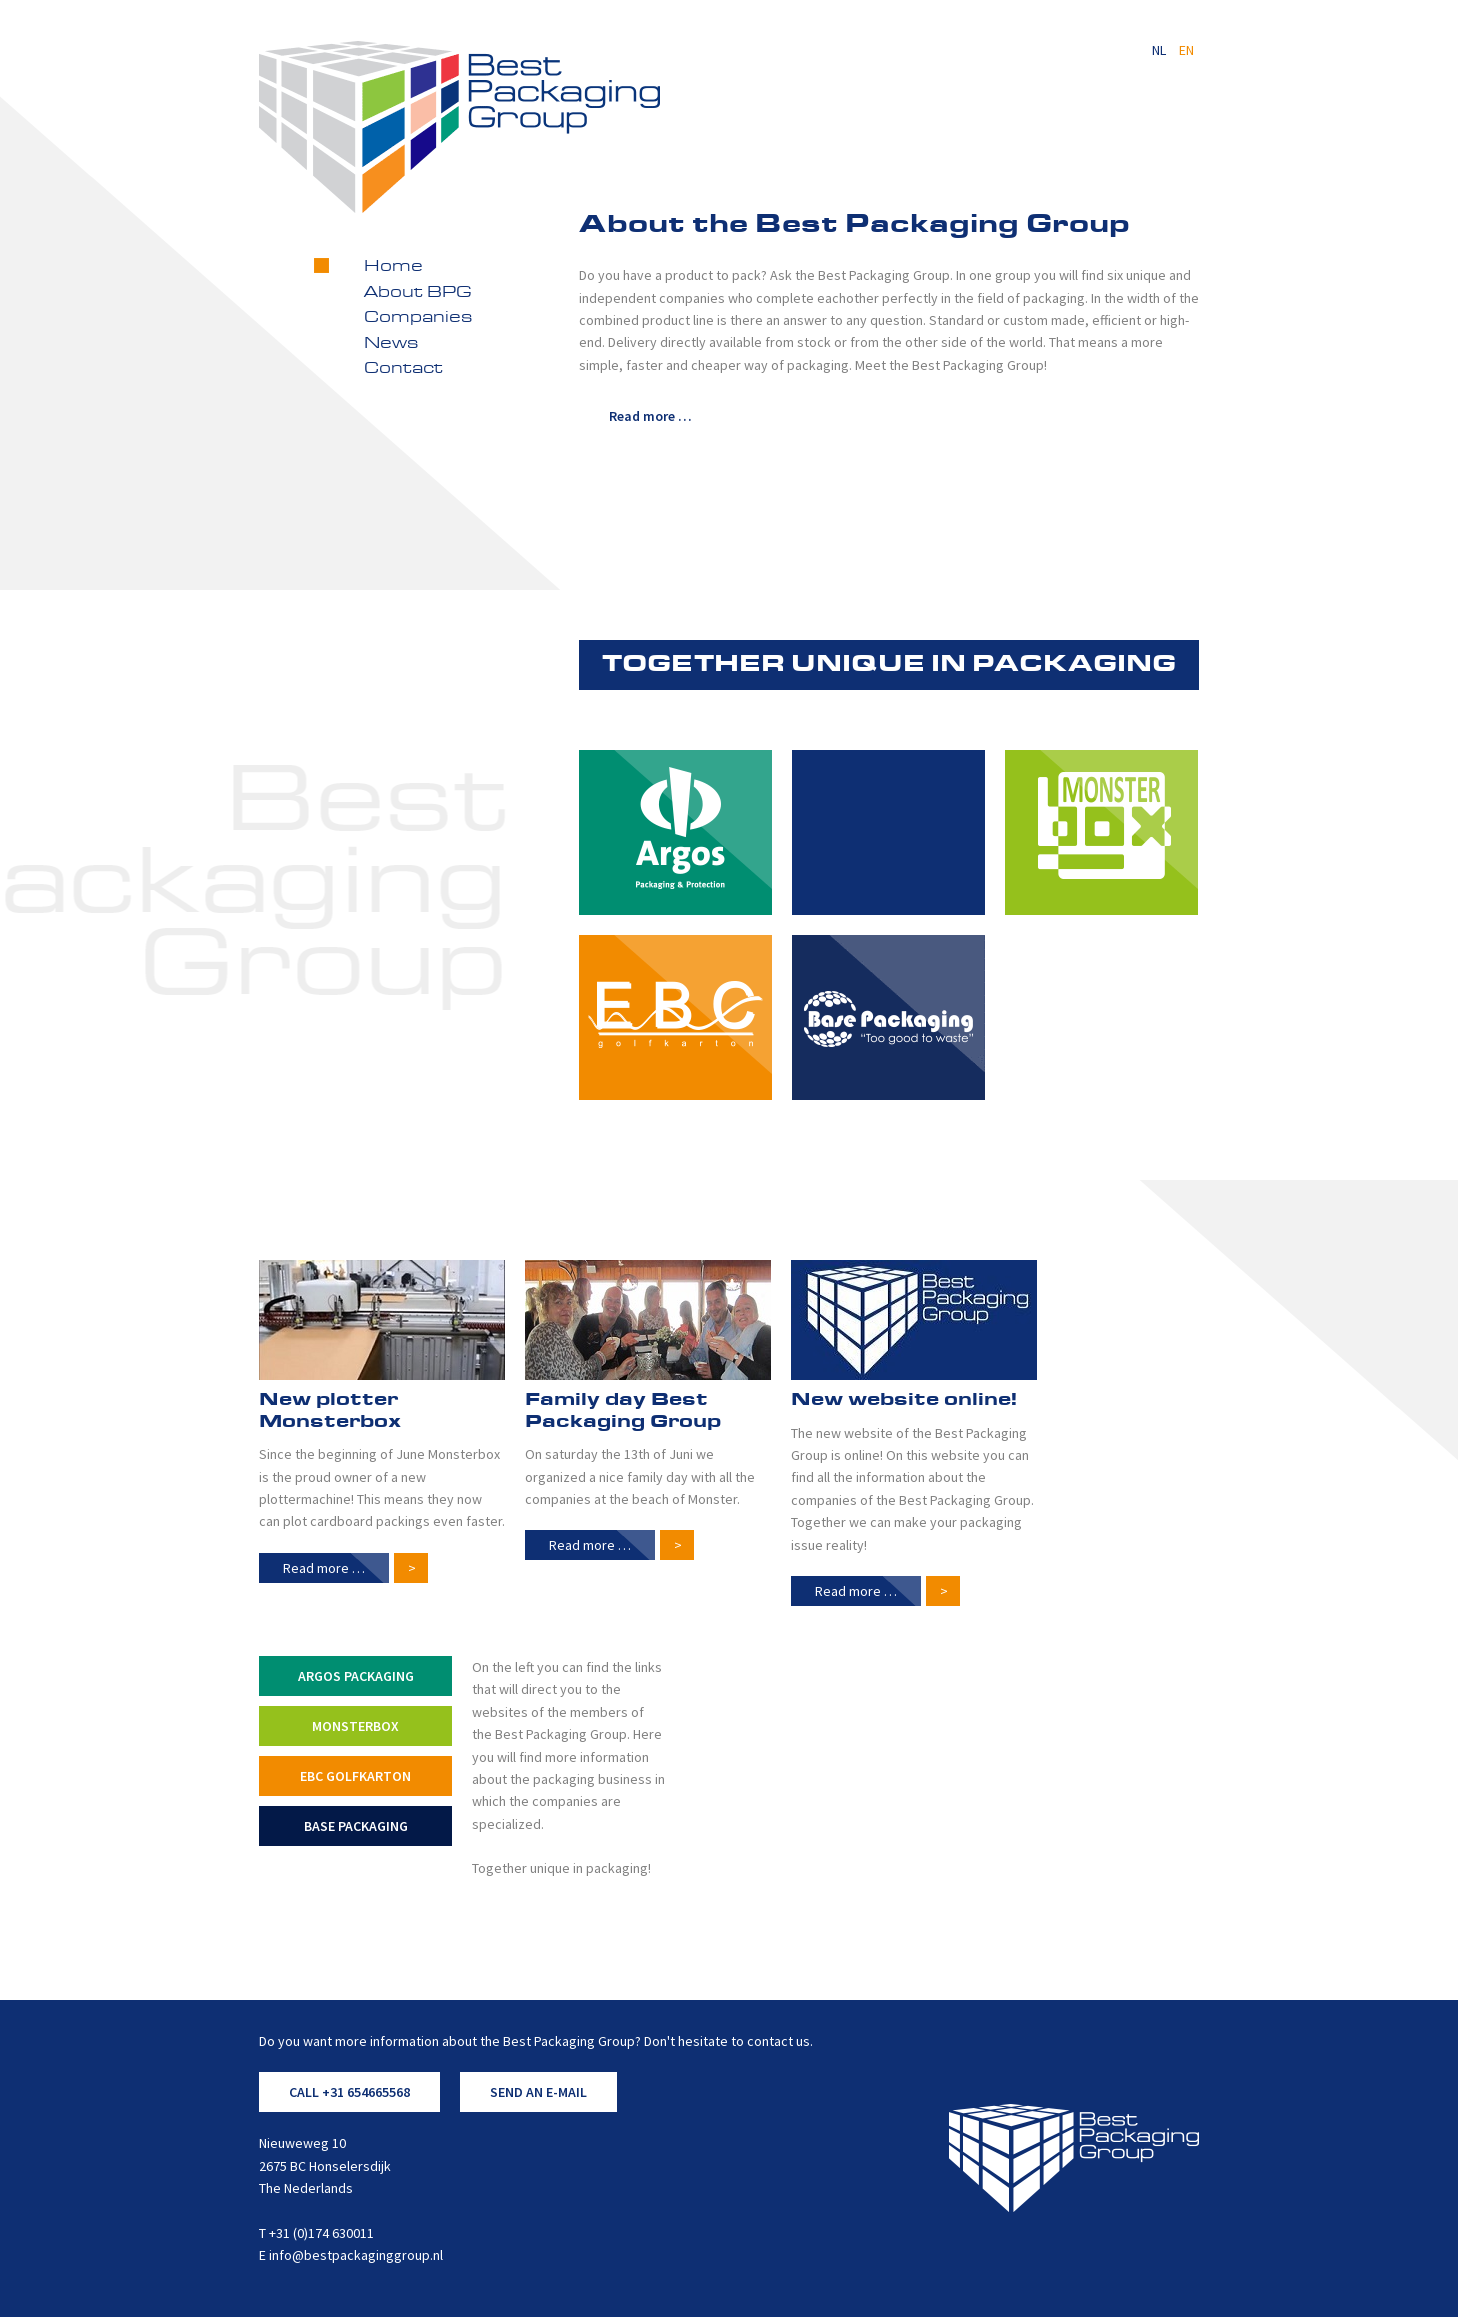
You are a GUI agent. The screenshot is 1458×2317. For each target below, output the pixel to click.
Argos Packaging (356, 1676)
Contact (403, 369)
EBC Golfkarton (355, 1776)
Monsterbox (355, 1726)
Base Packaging (356, 1826)
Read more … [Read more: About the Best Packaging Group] (650, 416)
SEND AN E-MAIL (538, 2092)
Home (393, 267)
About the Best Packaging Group (854, 225)
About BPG (418, 293)
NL (1160, 50)
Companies (418, 318)
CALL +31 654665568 (349, 2092)
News (391, 344)
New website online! (904, 1400)
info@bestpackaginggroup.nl (356, 2255)
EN (1186, 50)
